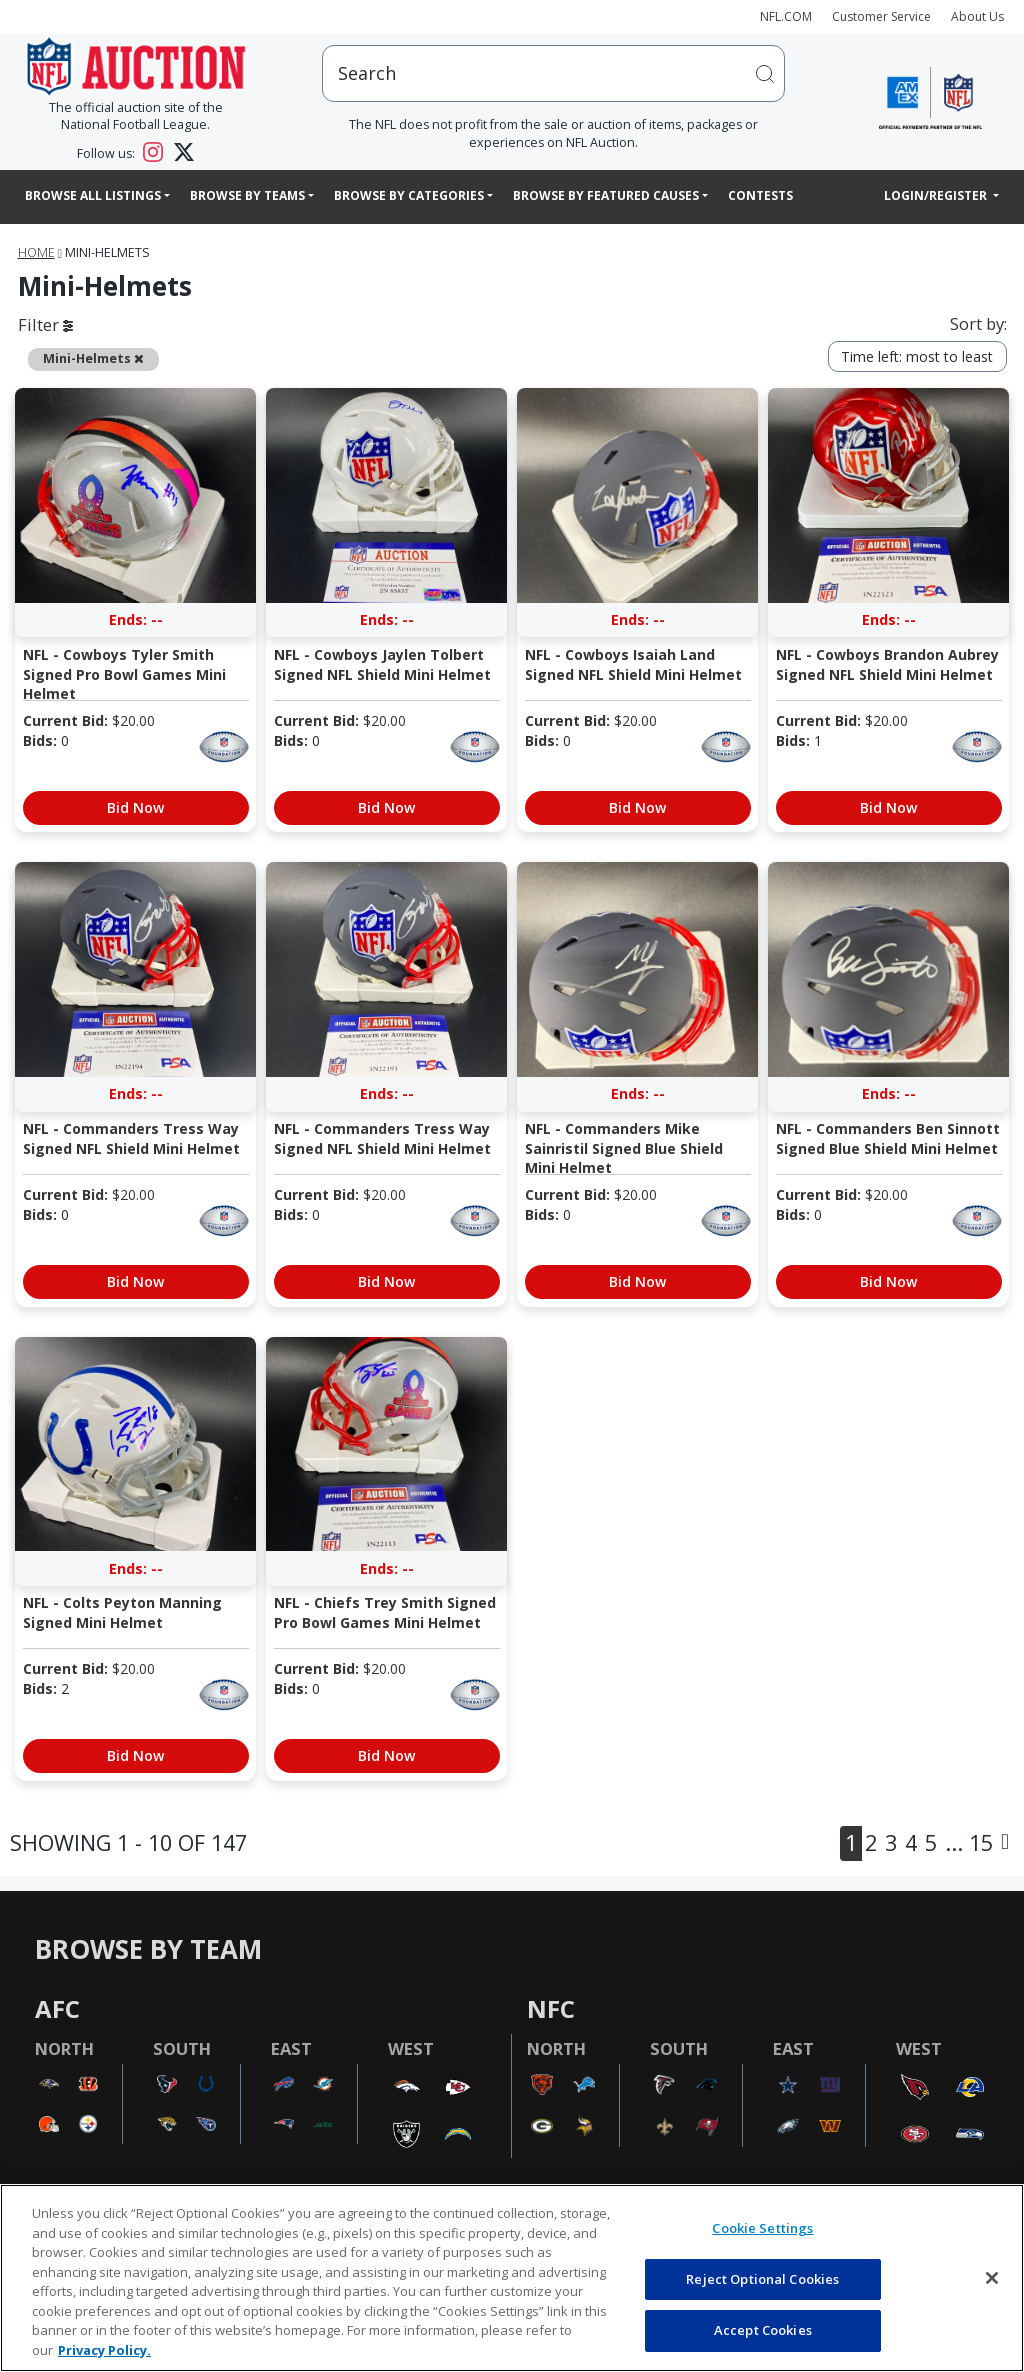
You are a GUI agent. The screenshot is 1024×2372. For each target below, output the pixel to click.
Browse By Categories (409, 195)
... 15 (969, 1842)
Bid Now (135, 807)
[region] (512, 2278)
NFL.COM (786, 16)
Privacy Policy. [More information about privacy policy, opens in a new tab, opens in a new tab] (104, 2350)
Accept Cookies (763, 2330)
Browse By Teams (247, 195)
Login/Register (937, 195)
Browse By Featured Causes (606, 195)
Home (36, 252)
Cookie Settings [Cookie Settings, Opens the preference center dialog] (762, 2228)
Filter (45, 324)
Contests (760, 195)
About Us (977, 16)
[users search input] (553, 73)
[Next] (1005, 1843)
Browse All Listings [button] (93, 195)
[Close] (992, 2278)
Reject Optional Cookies (762, 2279)
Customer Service (881, 16)
